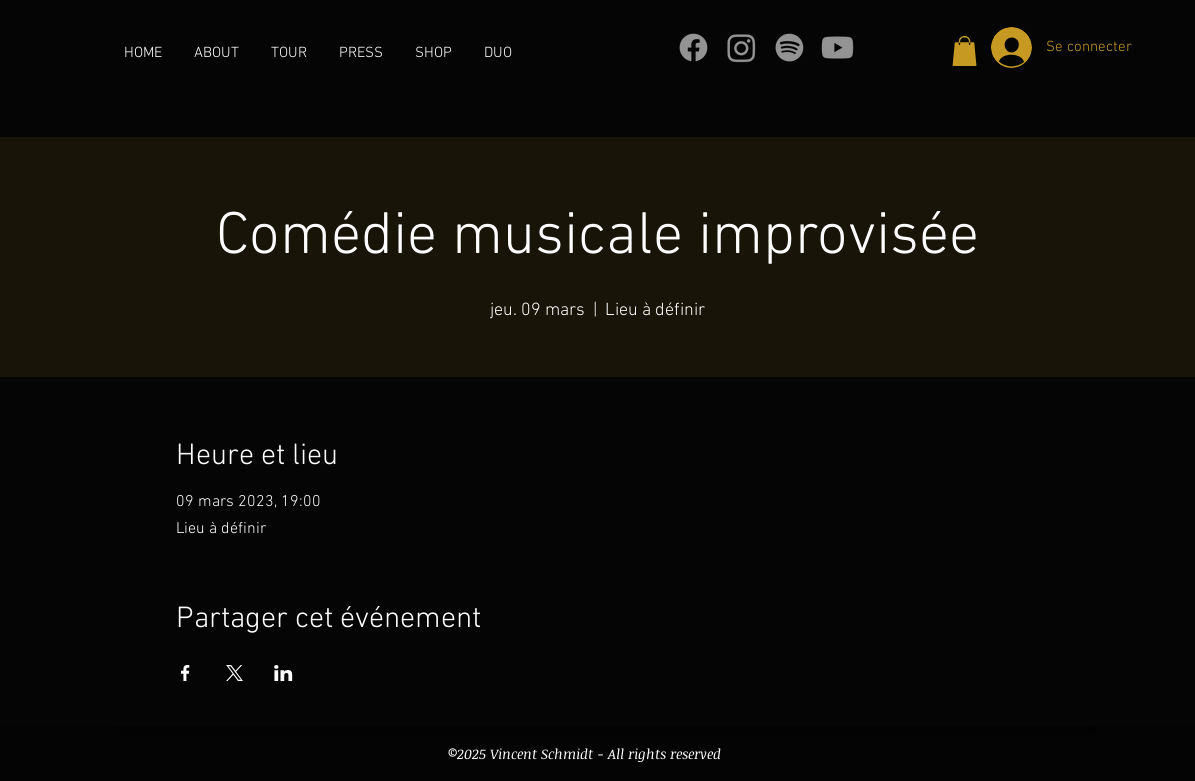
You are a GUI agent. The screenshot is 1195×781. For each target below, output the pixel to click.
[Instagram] (741, 47)
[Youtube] (837, 47)
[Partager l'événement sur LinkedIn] (283, 673)
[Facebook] (693, 47)
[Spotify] (789, 47)
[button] (964, 51)
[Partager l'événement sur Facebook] (185, 673)
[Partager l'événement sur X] (234, 673)
